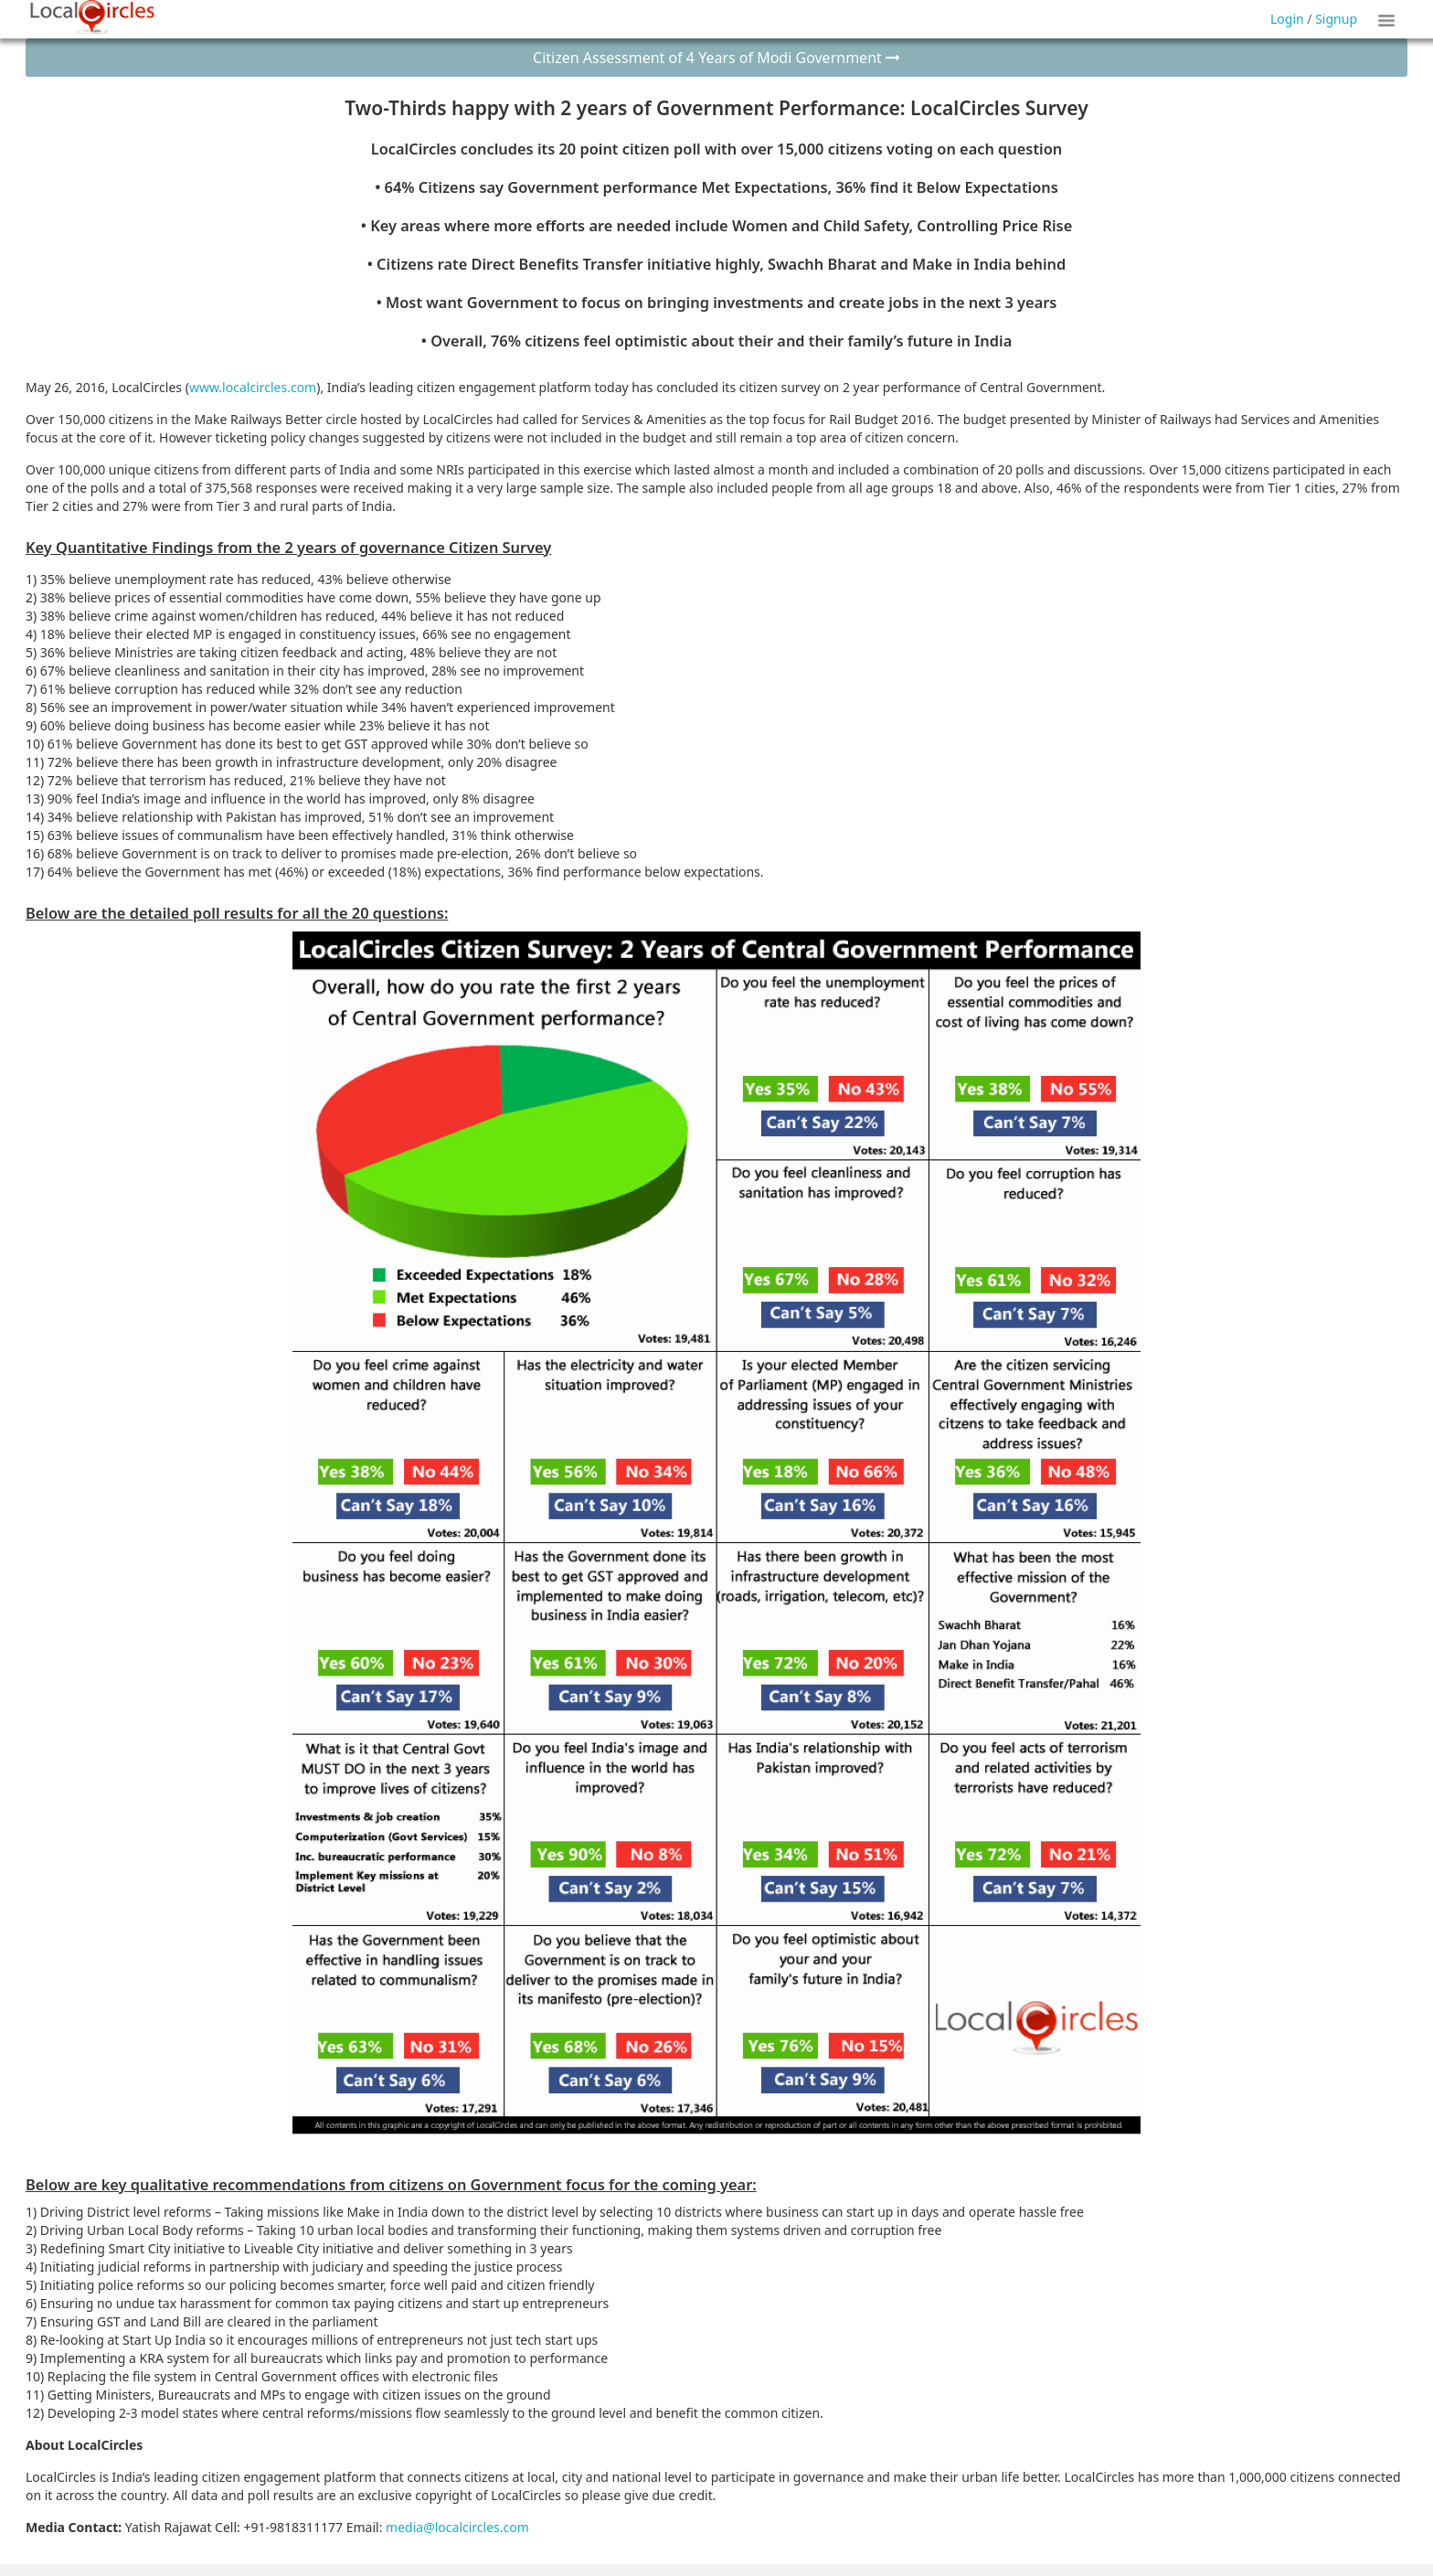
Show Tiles (1389, 19)
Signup (1336, 18)
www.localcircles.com (252, 387)
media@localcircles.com (457, 2527)
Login (1287, 18)
